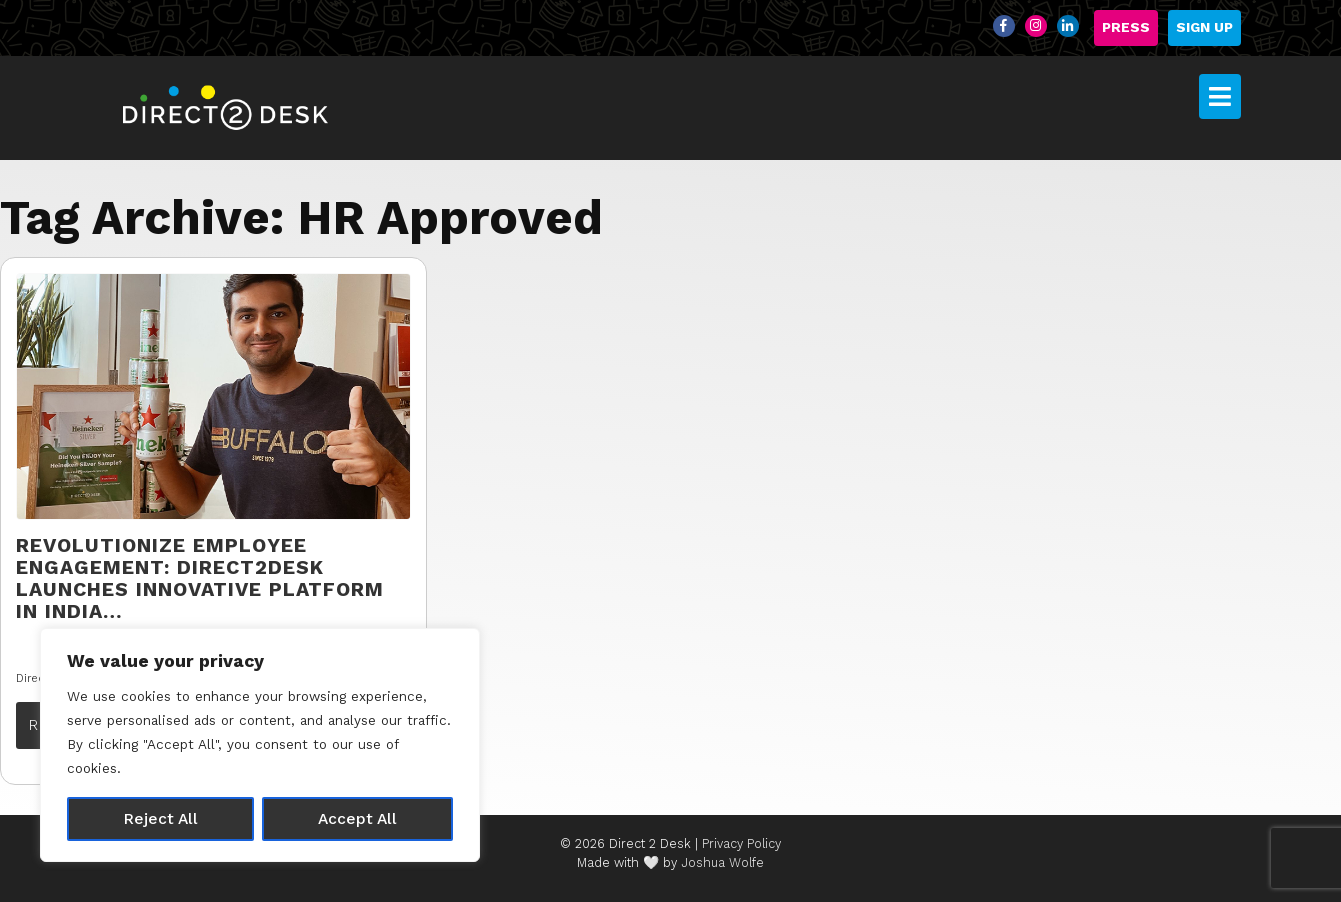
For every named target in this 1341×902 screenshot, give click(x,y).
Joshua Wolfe (722, 862)
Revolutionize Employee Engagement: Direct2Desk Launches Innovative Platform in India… (200, 578)
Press (1126, 27)
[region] (260, 745)
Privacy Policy (741, 843)
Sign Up (1204, 27)
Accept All (357, 818)
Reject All (160, 818)
